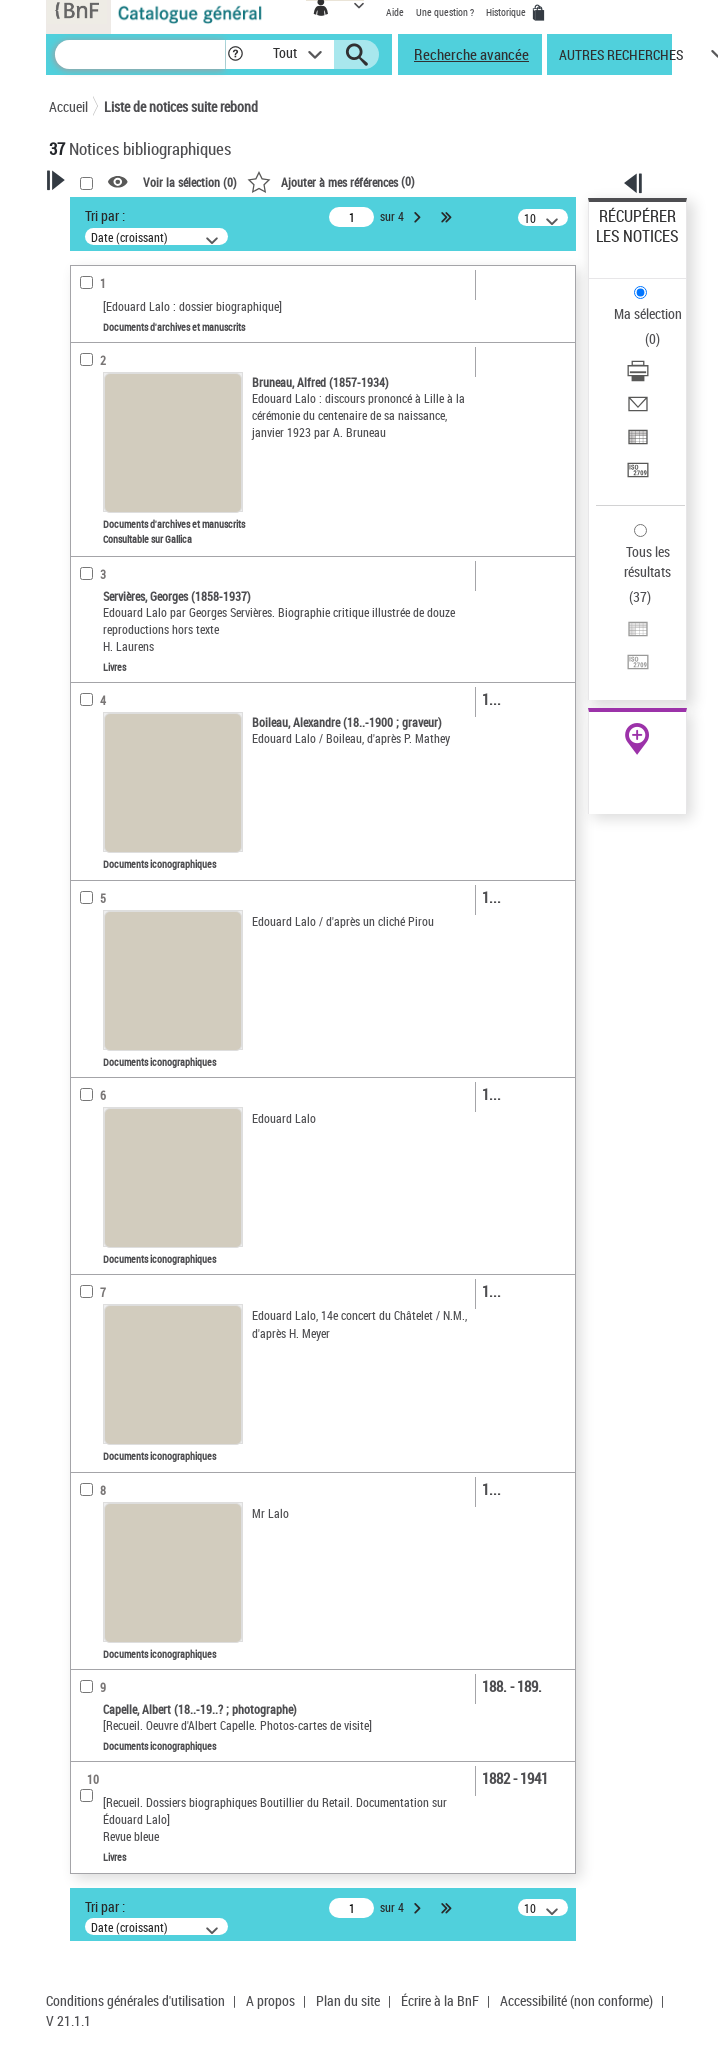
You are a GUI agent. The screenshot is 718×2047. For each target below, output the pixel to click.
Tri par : (105, 215)
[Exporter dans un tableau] (638, 443)
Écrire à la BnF (440, 2000)
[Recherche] (140, 54)
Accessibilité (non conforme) (576, 2000)
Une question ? (445, 12)
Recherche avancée (471, 54)
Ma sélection (648, 313)
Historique (507, 12)
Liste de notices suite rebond (181, 106)
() (331, 181)
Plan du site (348, 2000)
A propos (270, 2000)
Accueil (68, 106)
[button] (235, 54)
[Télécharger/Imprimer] (638, 377)
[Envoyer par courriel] (638, 410)
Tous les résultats (647, 561)
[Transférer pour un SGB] (638, 476)
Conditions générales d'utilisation (135, 2000)
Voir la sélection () (190, 183)
